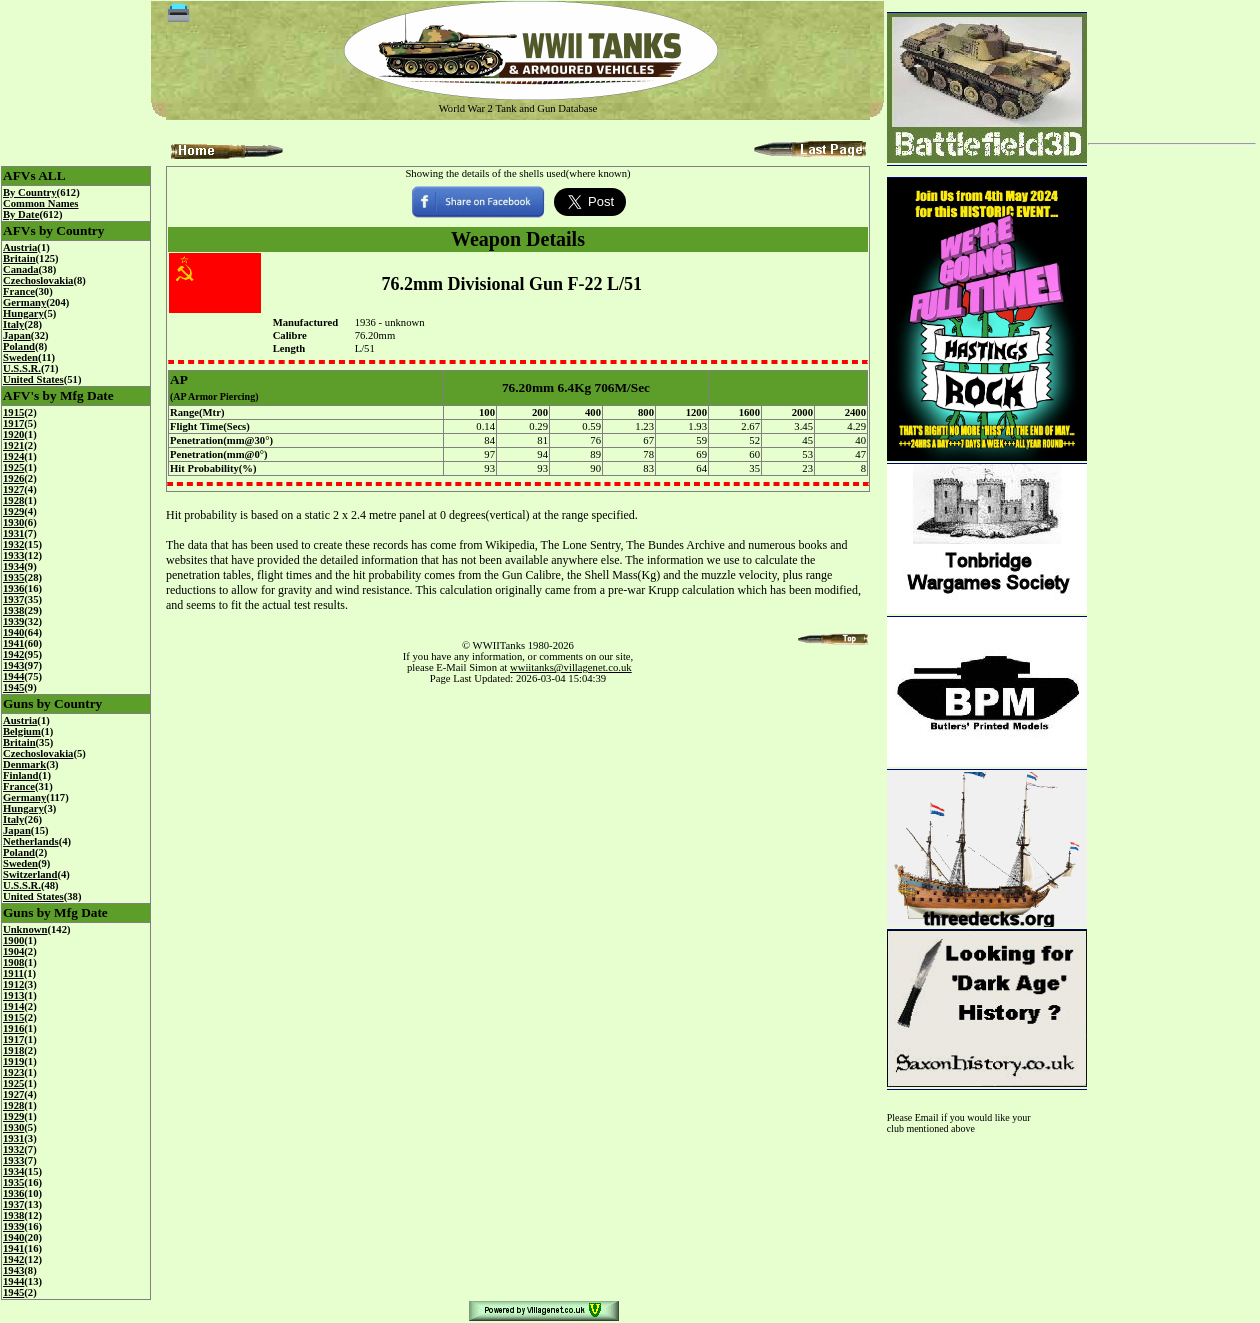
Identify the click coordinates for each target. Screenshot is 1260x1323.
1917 (13, 423)
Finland (21, 775)
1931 (13, 533)
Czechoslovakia (38, 280)
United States (33, 379)
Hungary (23, 313)
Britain (19, 258)
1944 (13, 676)
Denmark (24, 764)
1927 (13, 489)
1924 (13, 456)
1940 (13, 632)
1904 (13, 951)
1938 (13, 610)
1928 (13, 500)
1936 (13, 588)
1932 (13, 544)
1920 (13, 434)
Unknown (25, 929)
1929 (13, 511)
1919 (13, 1061)
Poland (19, 346)
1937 (13, 599)
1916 (13, 1028)
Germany (24, 302)
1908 (13, 962)
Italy (13, 324)
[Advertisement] (1172, 64)
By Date (21, 214)
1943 (13, 665)
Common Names (40, 203)
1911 (13, 973)
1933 (13, 555)
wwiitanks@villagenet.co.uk (571, 667)
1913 (13, 995)
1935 (13, 577)
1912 (13, 984)
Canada (21, 269)
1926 (13, 478)
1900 (13, 940)
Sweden (20, 357)
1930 (13, 522)
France (19, 291)
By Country (30, 192)
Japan (17, 335)
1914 (13, 1006)
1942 (13, 654)
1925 (13, 467)
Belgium (22, 731)
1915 (13, 412)
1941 (13, 643)
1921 (13, 445)
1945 (13, 687)
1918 (13, 1050)
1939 (13, 621)
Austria (20, 247)
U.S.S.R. (22, 368)
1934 (13, 566)
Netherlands (31, 841)
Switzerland (30, 874)
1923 (13, 1072)
